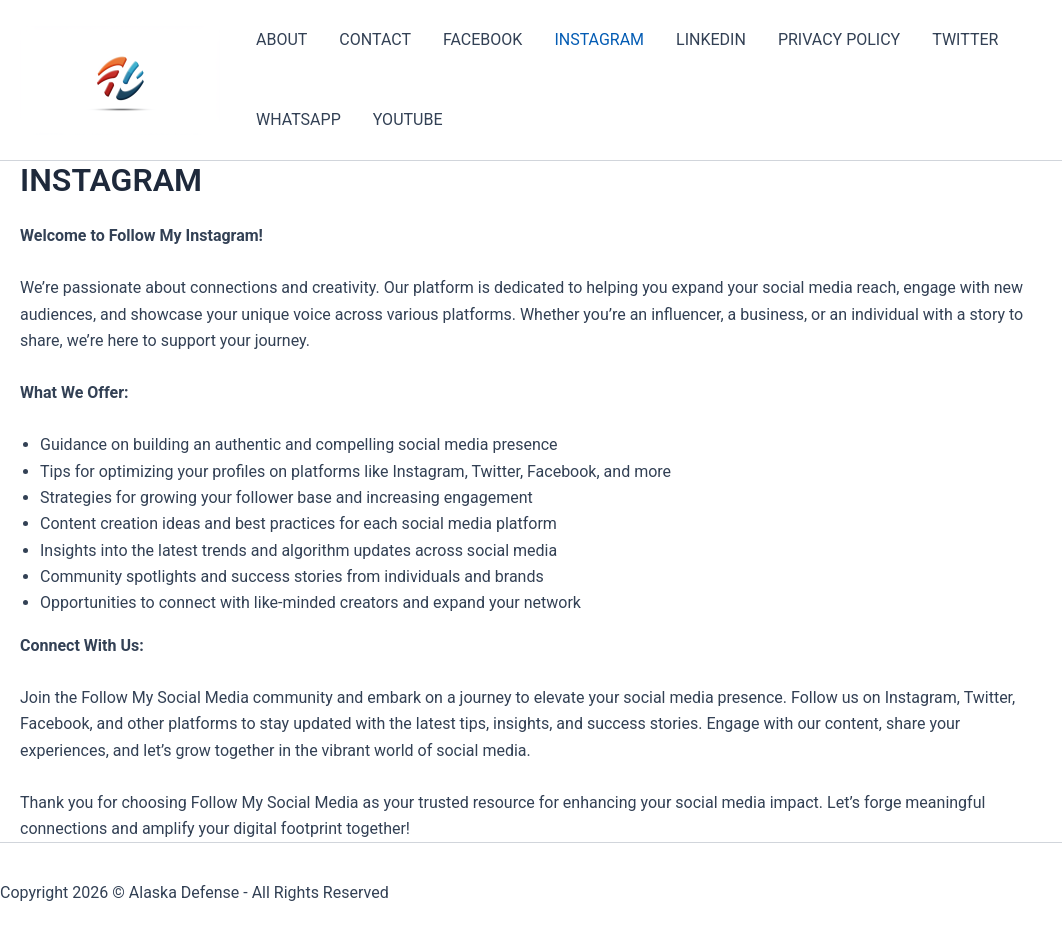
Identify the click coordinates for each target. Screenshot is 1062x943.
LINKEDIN (711, 39)
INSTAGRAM (599, 39)
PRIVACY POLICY (839, 39)
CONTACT (375, 39)
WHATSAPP (298, 119)
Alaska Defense (184, 892)
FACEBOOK (482, 39)
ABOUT (281, 39)
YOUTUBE (408, 119)
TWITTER (965, 39)
